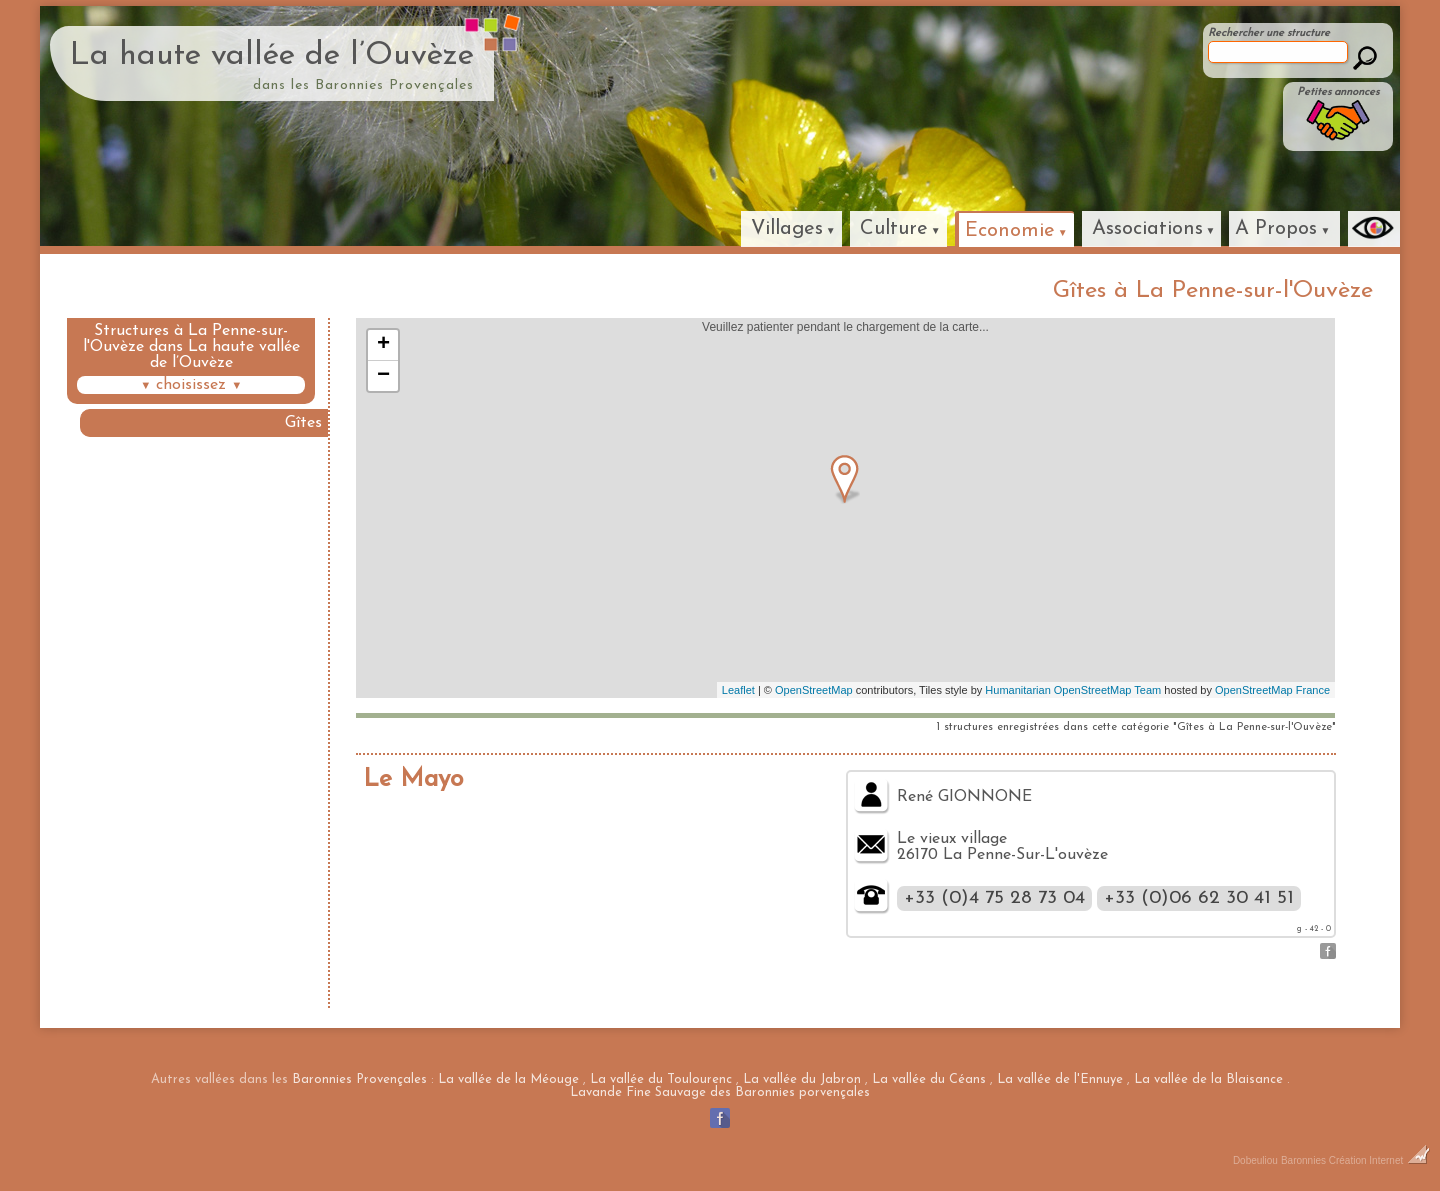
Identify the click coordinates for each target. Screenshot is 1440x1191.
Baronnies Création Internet (1355, 1160)
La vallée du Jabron (802, 1079)
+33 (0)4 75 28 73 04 (994, 898)
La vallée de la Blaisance (1208, 1079)
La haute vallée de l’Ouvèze (272, 56)
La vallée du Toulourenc (661, 1079)
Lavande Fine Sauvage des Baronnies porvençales (720, 1092)
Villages (787, 229)
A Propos (1276, 229)
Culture (894, 229)
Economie (1010, 231)
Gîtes (303, 423)
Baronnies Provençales (359, 1079)
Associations (1147, 229)
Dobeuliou (1255, 1160)
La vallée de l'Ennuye (1060, 1079)
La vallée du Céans (929, 1079)
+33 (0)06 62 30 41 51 (1199, 898)
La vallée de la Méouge (508, 1079)
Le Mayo (413, 779)
